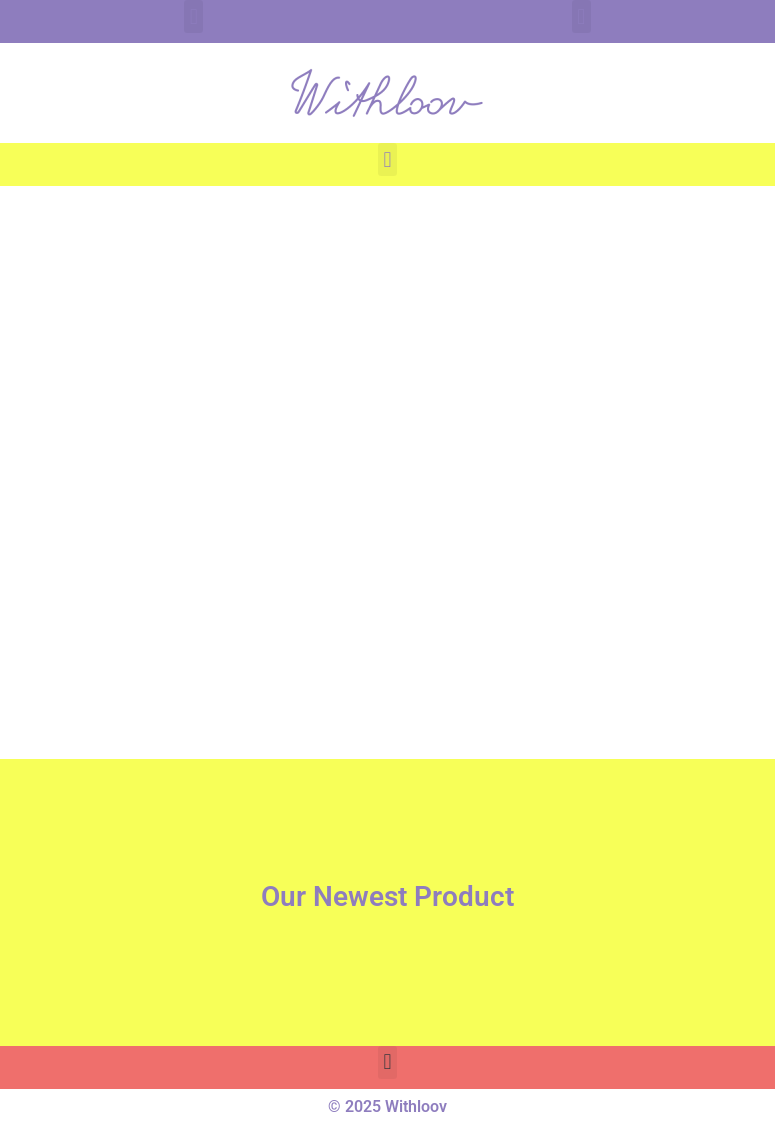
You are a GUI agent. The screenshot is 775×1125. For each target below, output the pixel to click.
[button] (193, 16)
